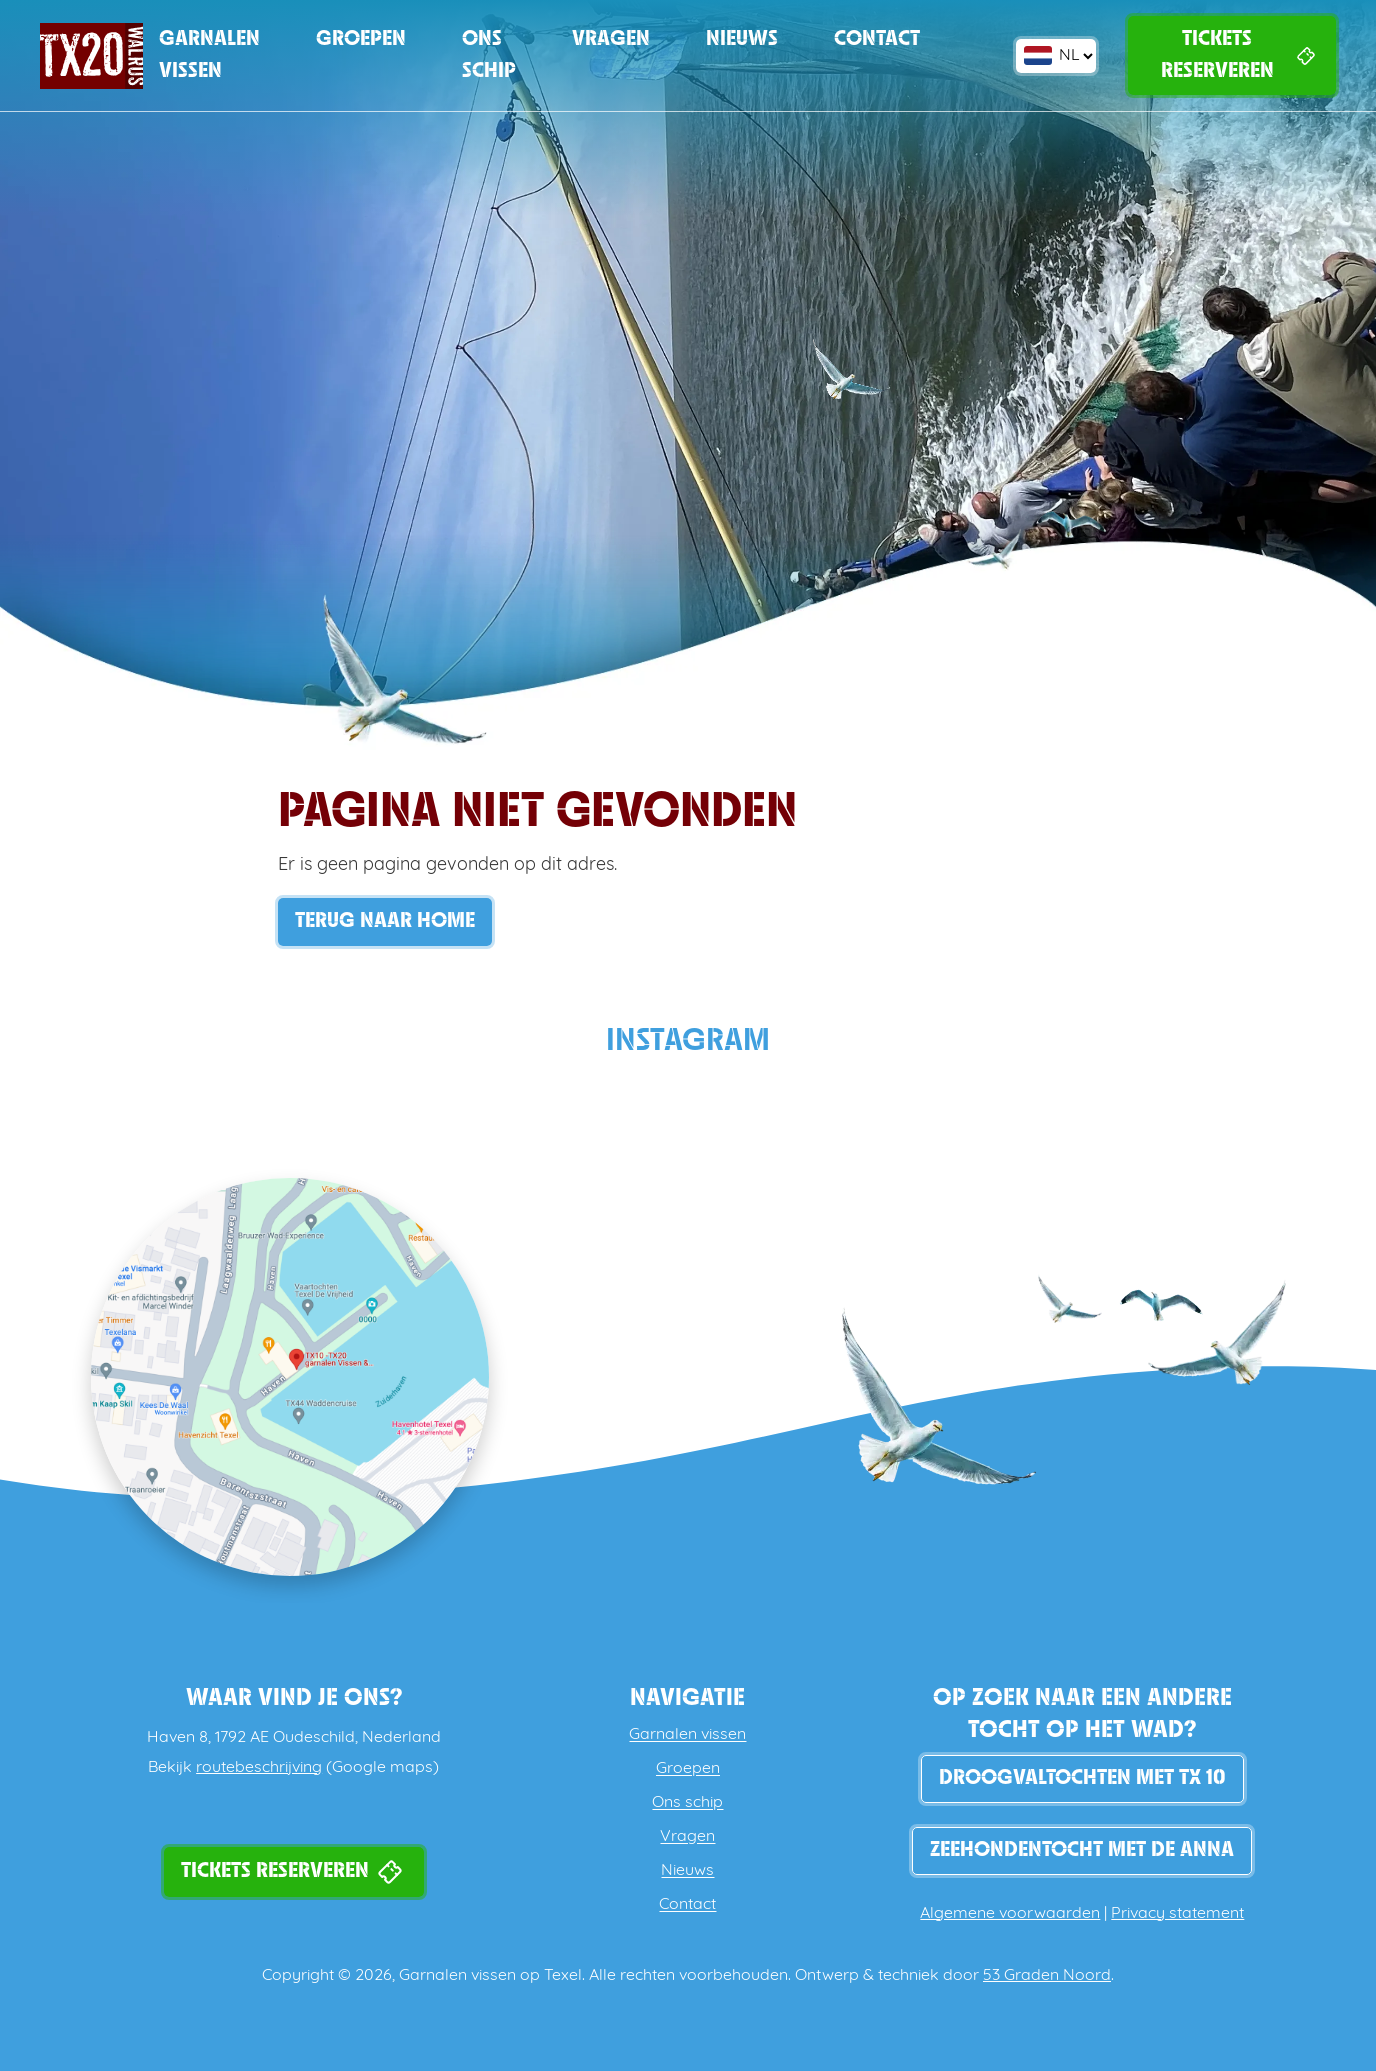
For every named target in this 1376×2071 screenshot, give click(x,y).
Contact (877, 39)
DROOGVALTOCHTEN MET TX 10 (1082, 1778)
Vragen (611, 39)
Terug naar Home (385, 921)
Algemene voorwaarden (1010, 1914)
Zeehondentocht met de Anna (1082, 1850)
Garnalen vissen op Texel (490, 1976)
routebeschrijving (259, 1768)
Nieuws (742, 39)
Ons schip (489, 55)
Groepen (361, 39)
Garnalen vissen (209, 55)
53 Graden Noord (1047, 1976)
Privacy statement (1177, 1914)
